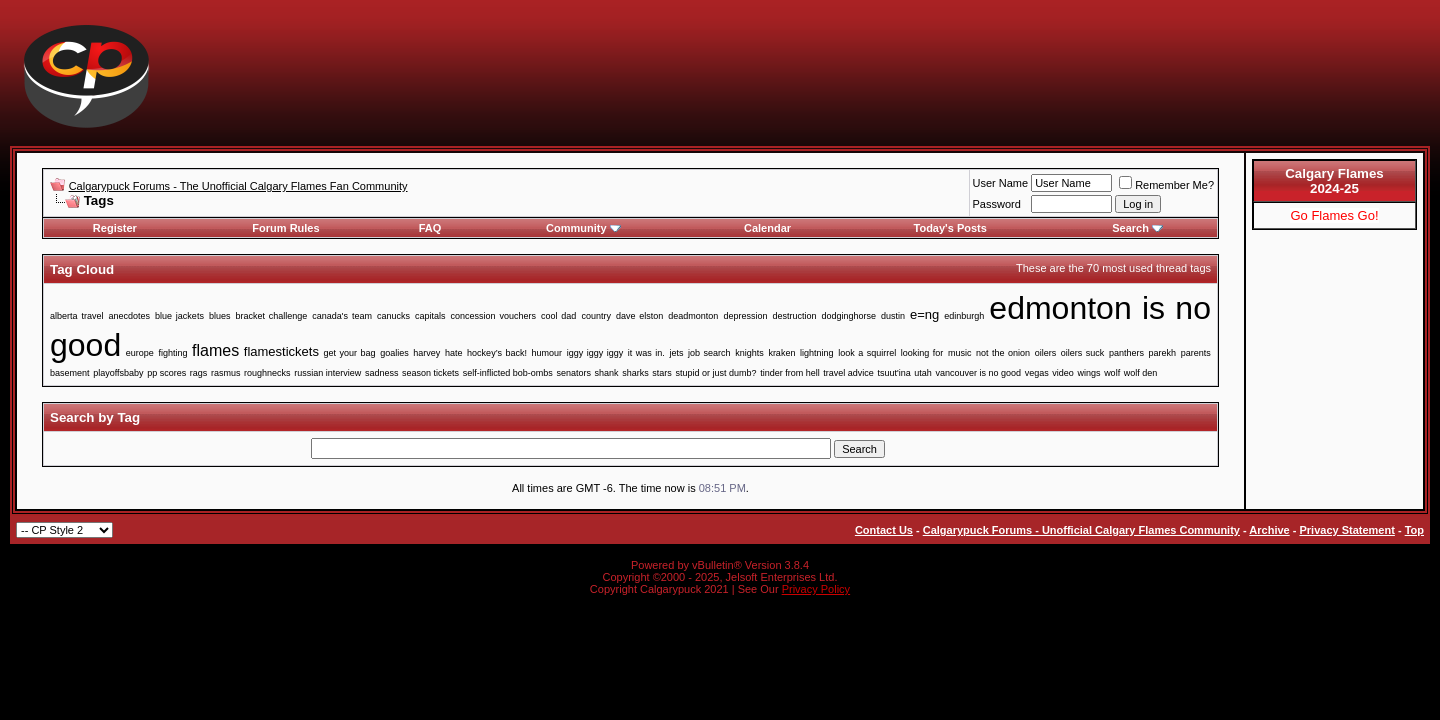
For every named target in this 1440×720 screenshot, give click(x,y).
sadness (382, 373)
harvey (426, 353)
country (596, 316)
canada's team (342, 316)
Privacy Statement (1346, 530)
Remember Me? (1166, 185)
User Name (1001, 183)
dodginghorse (848, 316)
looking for (922, 353)
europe (140, 353)
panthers (1126, 353)
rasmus (226, 373)
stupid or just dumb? (715, 373)
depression (745, 316)
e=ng (924, 314)
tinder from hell (790, 373)
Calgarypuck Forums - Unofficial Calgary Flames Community (1081, 530)
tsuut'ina (893, 373)
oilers (1046, 353)
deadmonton (693, 316)
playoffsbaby (118, 373)
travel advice (848, 373)
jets (676, 353)
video (1063, 373)
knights (749, 353)
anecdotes (129, 316)
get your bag (350, 353)
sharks (635, 373)
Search (1137, 228)
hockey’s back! (497, 353)
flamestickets (281, 351)
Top (1414, 530)
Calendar (767, 228)
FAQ (430, 228)
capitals (430, 316)
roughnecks (267, 373)
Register (115, 228)
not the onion (1003, 353)
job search (709, 353)
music (960, 353)
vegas (1037, 373)
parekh (1163, 353)
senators (573, 373)
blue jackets (179, 316)
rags (199, 373)
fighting (172, 353)
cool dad (558, 316)
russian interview (327, 373)
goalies (394, 353)
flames (215, 350)
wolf (1112, 373)
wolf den (1141, 373)
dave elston (639, 316)
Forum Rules (285, 228)
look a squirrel (867, 353)
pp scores (166, 373)
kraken (781, 353)
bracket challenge (271, 316)
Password (997, 204)
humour (547, 353)
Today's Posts (950, 228)
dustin (893, 316)
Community (583, 228)
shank (607, 373)
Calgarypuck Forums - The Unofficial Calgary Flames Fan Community (238, 186)
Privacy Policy (816, 589)
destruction (794, 316)
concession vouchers (493, 316)
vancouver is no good (979, 373)
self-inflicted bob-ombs (508, 373)
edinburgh (964, 316)
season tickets (430, 373)
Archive (1269, 530)
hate (454, 353)
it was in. (646, 353)
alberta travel (76, 316)
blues (220, 316)
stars (662, 373)
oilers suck (1083, 353)
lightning (817, 353)
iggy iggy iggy (595, 353)
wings (1088, 373)
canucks (393, 316)
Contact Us (884, 530)
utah (923, 373)
